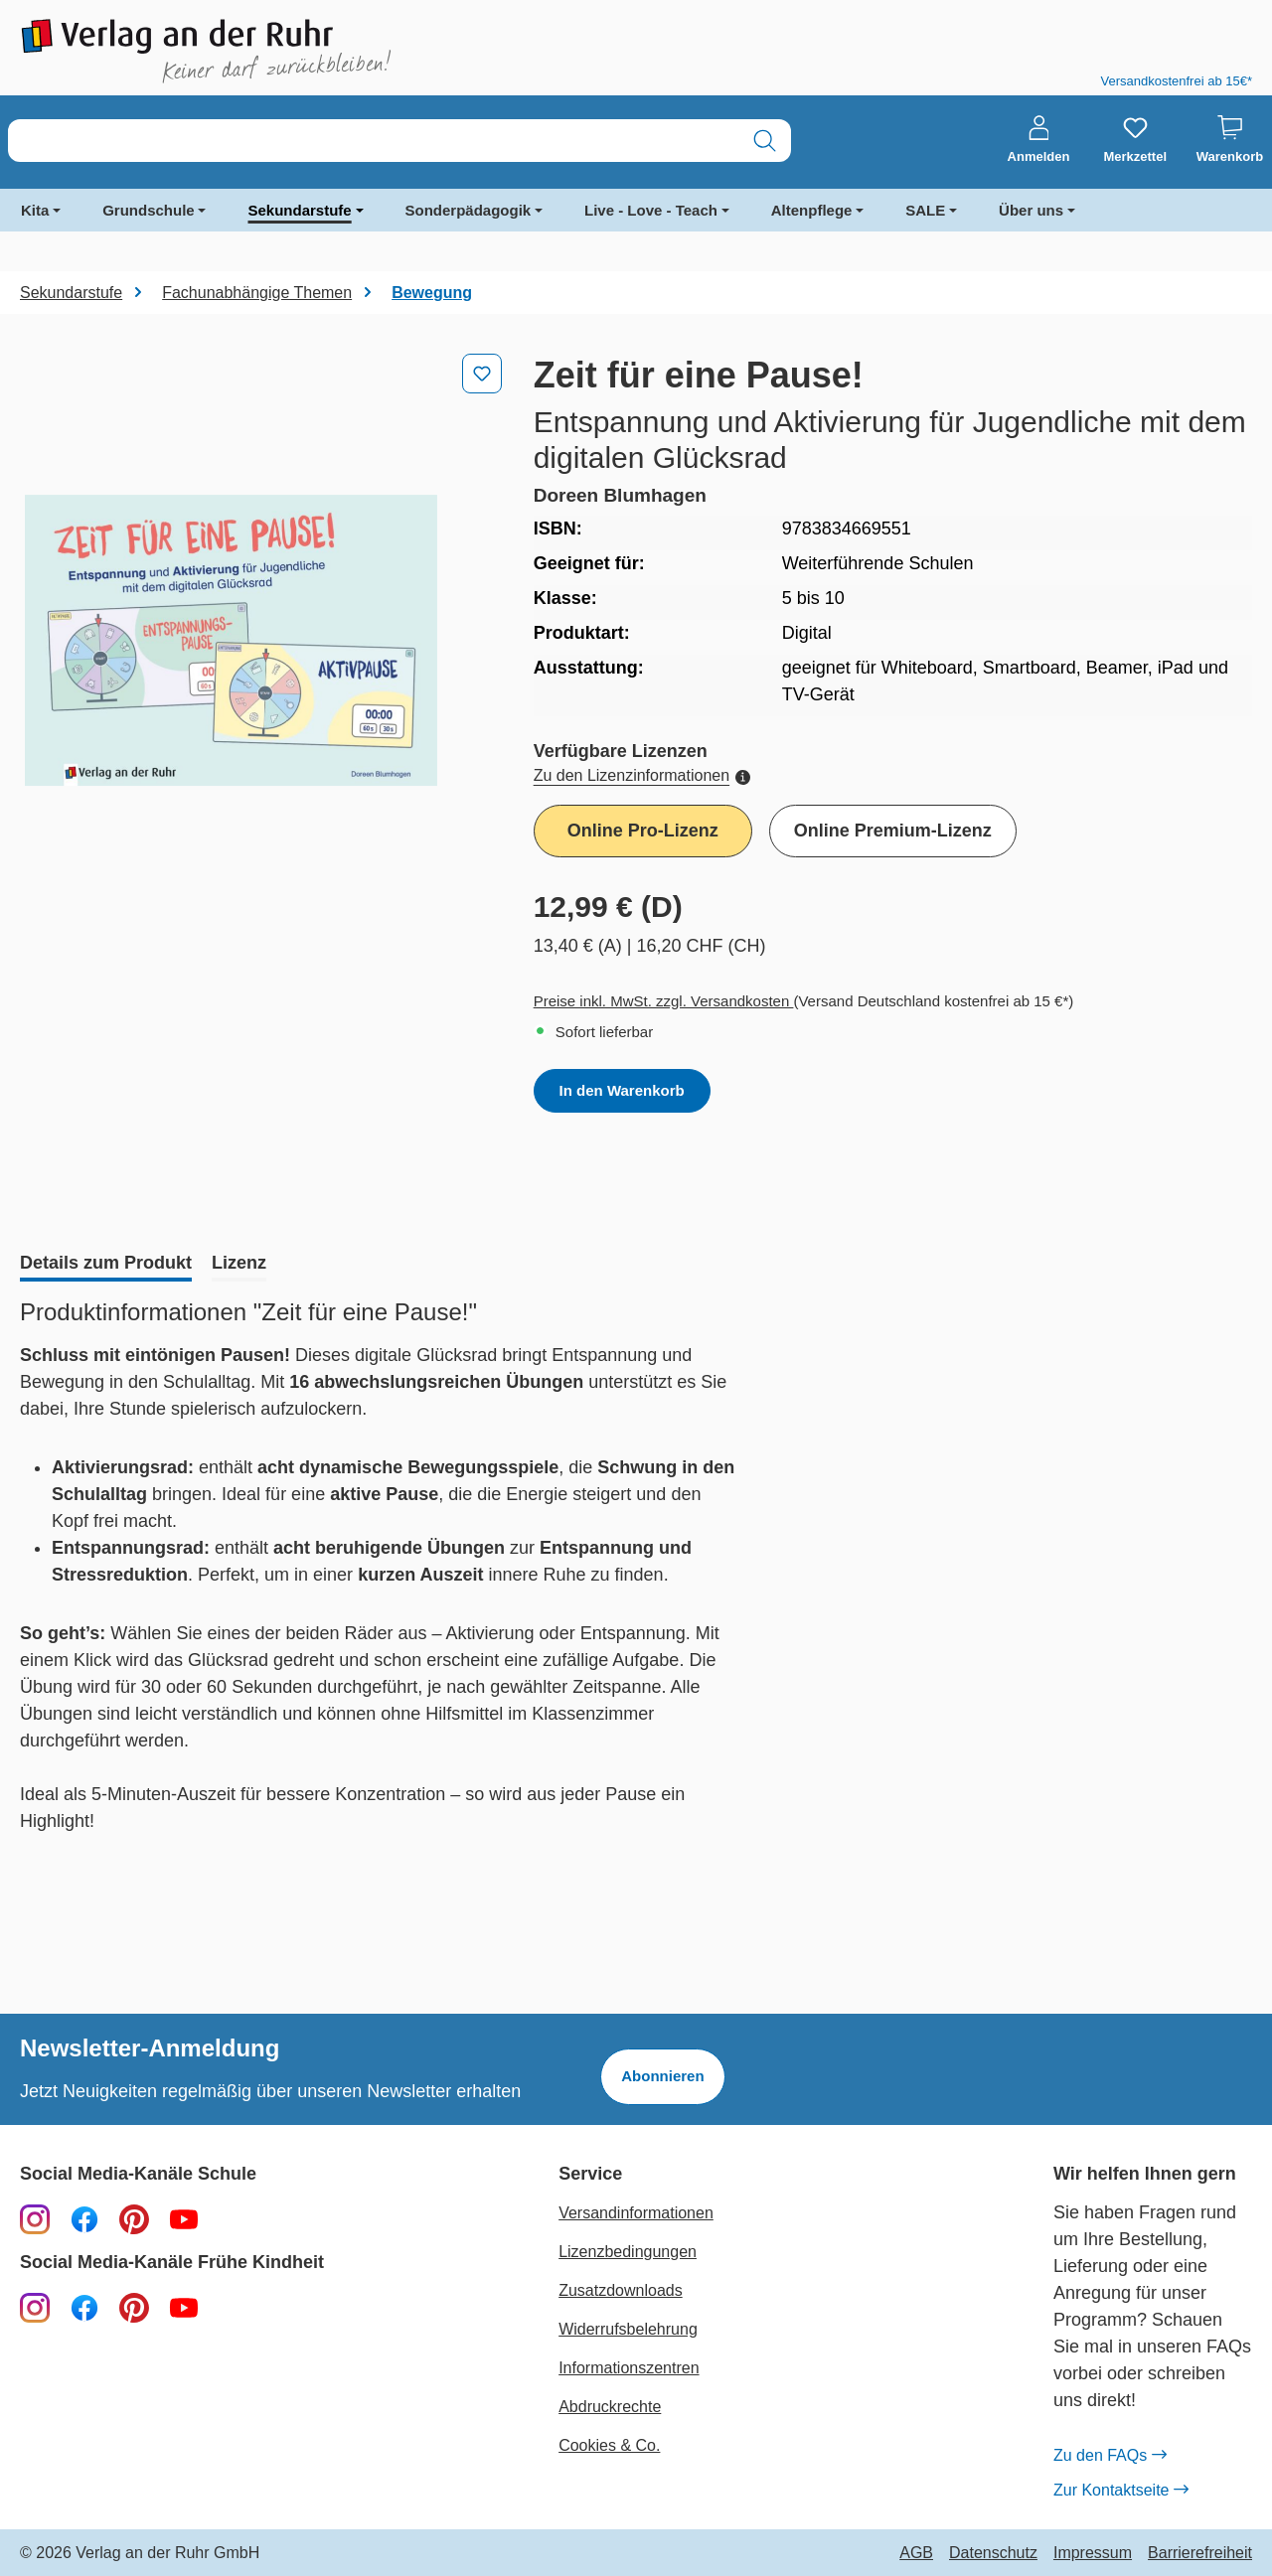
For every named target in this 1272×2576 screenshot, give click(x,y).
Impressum (1092, 2553)
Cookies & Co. (609, 2445)
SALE (925, 210)
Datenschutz (993, 2553)
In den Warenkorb (622, 1090)
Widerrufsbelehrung (628, 2329)
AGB (916, 2553)
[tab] (106, 1265)
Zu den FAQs (1109, 2456)
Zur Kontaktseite (1121, 2491)
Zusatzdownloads (620, 2290)
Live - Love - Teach (650, 210)
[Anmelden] (1039, 140)
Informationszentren (628, 2367)
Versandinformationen (636, 2212)
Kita (35, 210)
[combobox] (373, 140)
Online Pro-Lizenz (642, 830)
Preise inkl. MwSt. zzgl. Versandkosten (664, 1000)
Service (590, 2174)
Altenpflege (812, 210)
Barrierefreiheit (1200, 2553)
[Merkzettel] (1135, 140)
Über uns (1031, 210)
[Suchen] (764, 140)
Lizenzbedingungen (627, 2251)
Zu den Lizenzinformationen (642, 775)
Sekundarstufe (299, 210)
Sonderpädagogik (468, 210)
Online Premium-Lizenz (893, 830)
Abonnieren (662, 2075)
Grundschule (148, 210)
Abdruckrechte (609, 2406)
